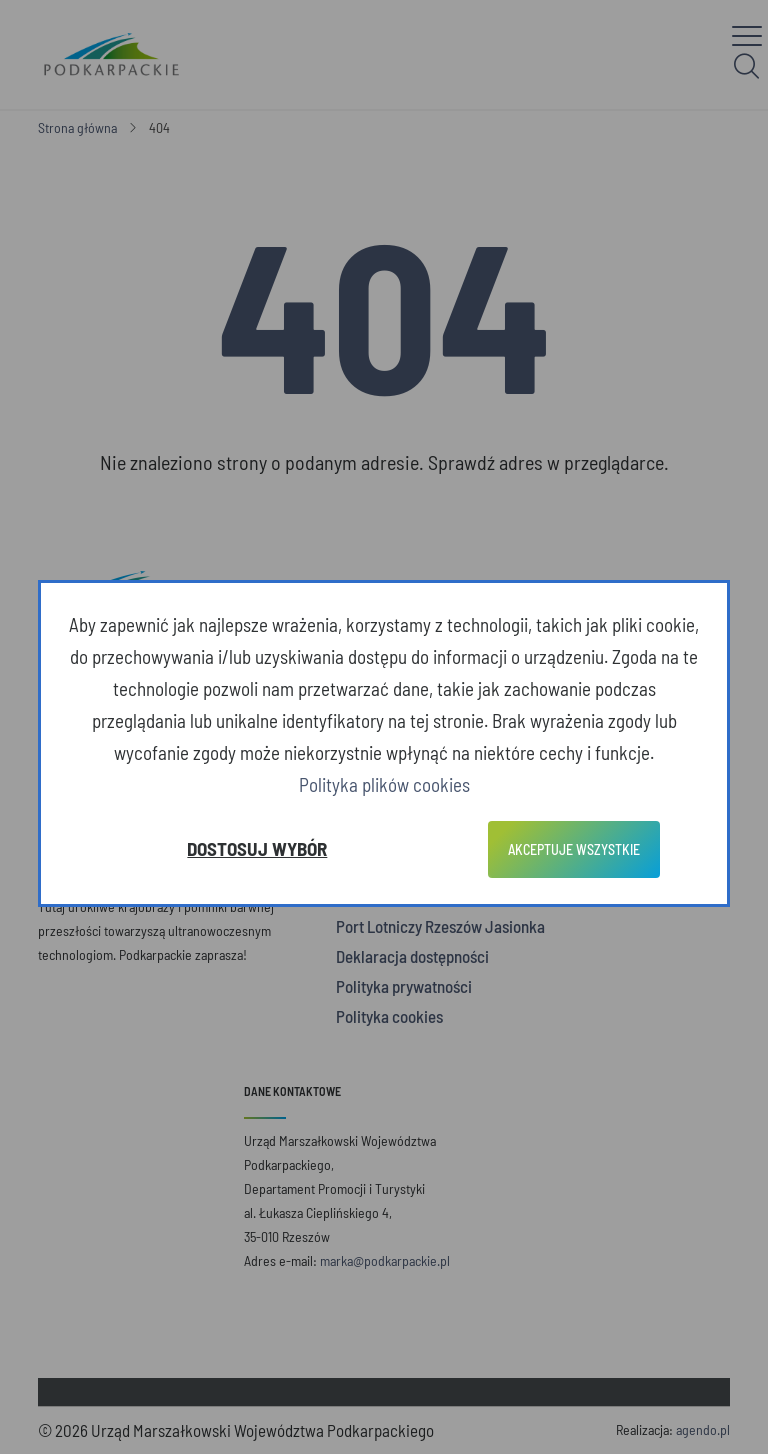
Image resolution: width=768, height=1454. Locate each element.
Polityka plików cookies (384, 784)
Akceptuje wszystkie (574, 849)
